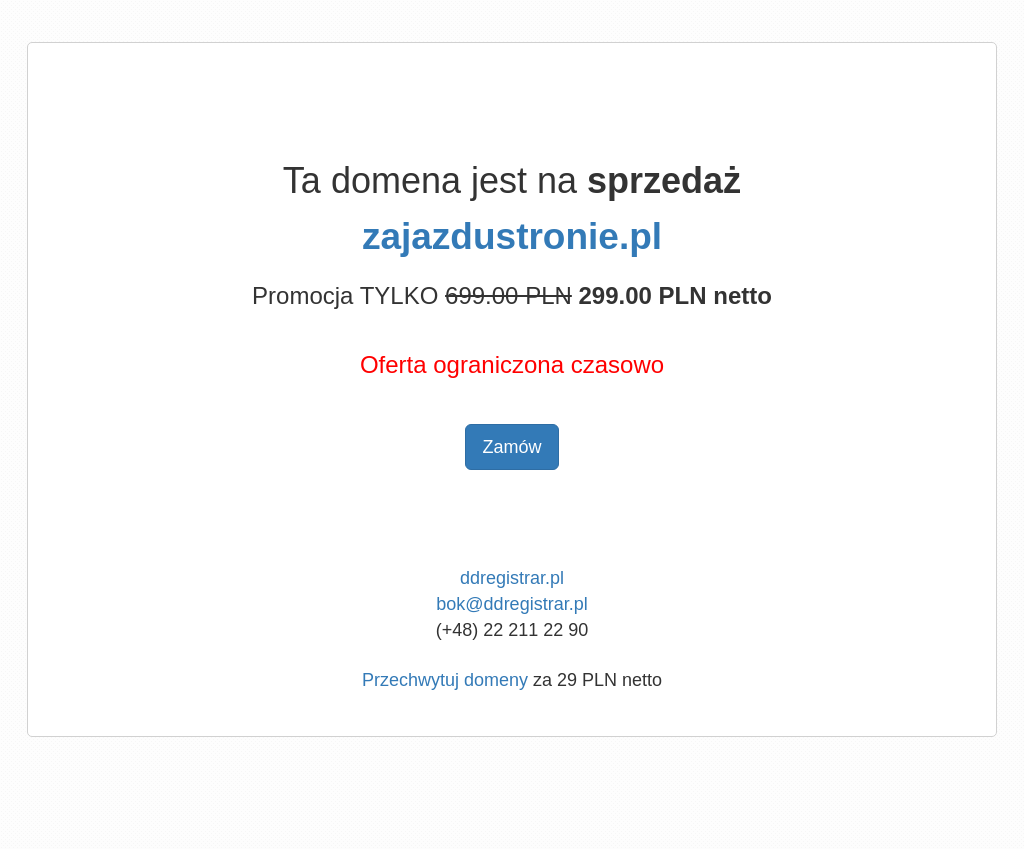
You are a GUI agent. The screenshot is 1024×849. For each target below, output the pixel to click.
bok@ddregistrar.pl (511, 604)
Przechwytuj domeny (445, 680)
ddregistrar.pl (512, 578)
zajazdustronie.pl (512, 236)
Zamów (511, 447)
